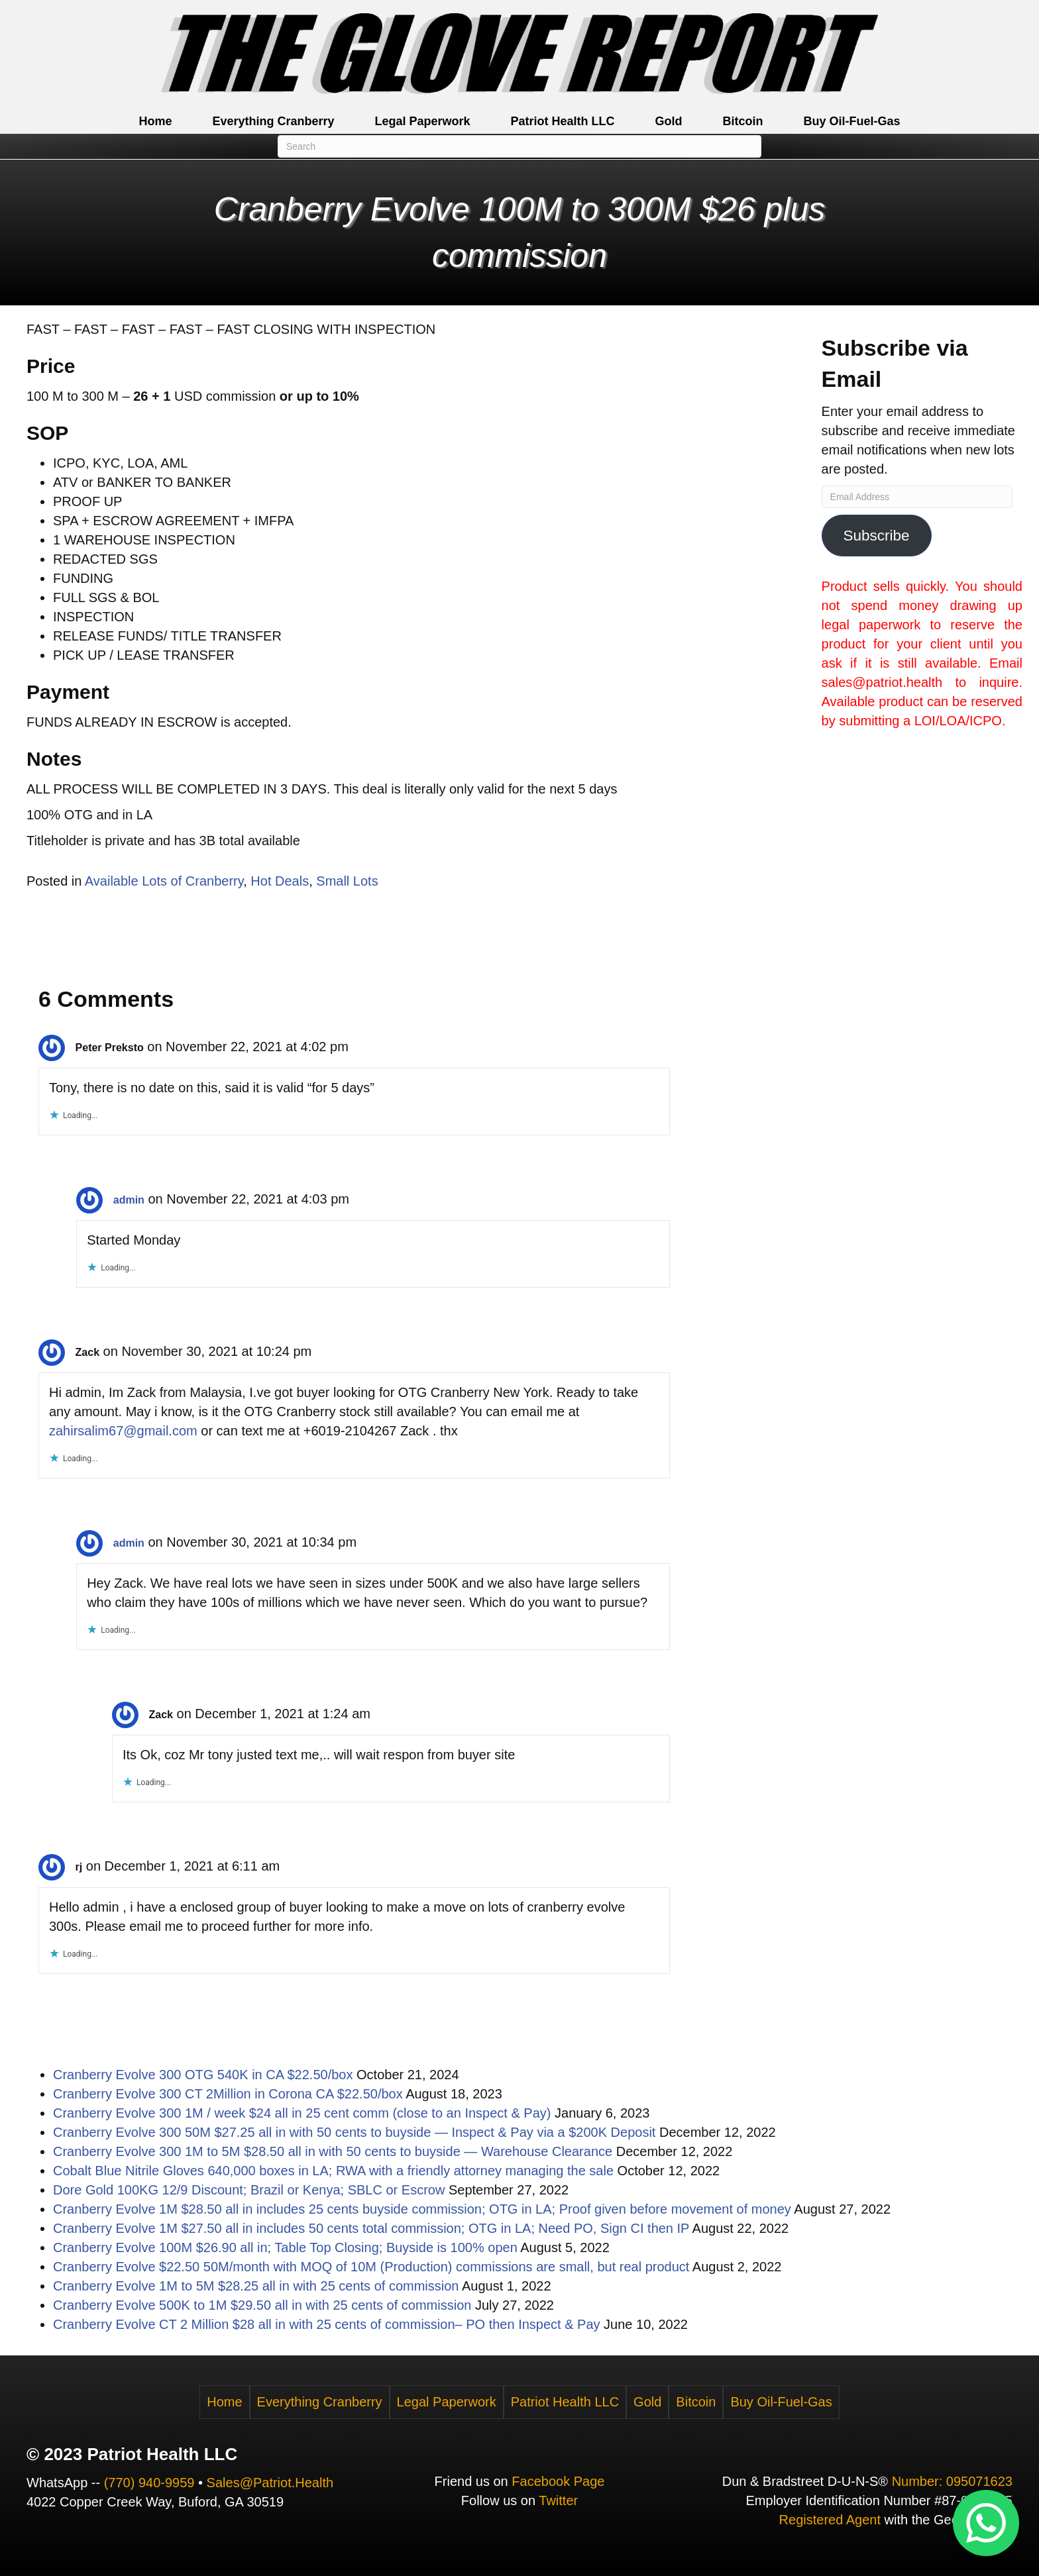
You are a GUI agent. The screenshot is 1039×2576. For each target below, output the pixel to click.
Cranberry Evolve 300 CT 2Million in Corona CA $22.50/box (228, 2094)
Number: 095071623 (952, 2481)
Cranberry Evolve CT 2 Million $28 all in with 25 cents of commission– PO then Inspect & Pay (326, 2324)
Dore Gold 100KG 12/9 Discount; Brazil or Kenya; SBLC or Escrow (249, 2190)
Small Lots (347, 881)
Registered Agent (830, 2519)
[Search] (519, 146)
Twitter (558, 2500)
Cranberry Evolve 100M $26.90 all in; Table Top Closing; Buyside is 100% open (285, 2247)
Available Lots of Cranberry (164, 881)
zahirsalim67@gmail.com (123, 1430)
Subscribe (877, 535)
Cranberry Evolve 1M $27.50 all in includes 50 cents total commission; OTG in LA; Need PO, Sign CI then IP (371, 2228)
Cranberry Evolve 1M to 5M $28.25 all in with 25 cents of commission (256, 2286)
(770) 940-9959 (149, 2482)
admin (128, 1200)
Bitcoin (743, 121)
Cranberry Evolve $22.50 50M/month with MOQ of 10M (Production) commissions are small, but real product (371, 2266)
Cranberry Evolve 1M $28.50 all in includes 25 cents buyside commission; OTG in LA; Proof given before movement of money (422, 2209)
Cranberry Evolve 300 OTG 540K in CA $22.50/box (203, 2074)
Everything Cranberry (273, 121)
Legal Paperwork (422, 121)
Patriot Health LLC (563, 121)
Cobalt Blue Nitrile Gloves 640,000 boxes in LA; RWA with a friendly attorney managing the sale (333, 2170)
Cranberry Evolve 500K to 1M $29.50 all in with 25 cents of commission (262, 2305)
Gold (669, 121)
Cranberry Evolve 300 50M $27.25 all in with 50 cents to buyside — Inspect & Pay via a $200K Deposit (354, 2132)
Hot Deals (279, 881)
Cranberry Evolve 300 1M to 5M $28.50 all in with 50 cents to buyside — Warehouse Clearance (332, 2151)
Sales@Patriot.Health (270, 2482)
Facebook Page (558, 2481)
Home (155, 121)
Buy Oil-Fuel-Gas (852, 121)
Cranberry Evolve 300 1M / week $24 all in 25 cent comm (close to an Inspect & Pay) (302, 2113)
